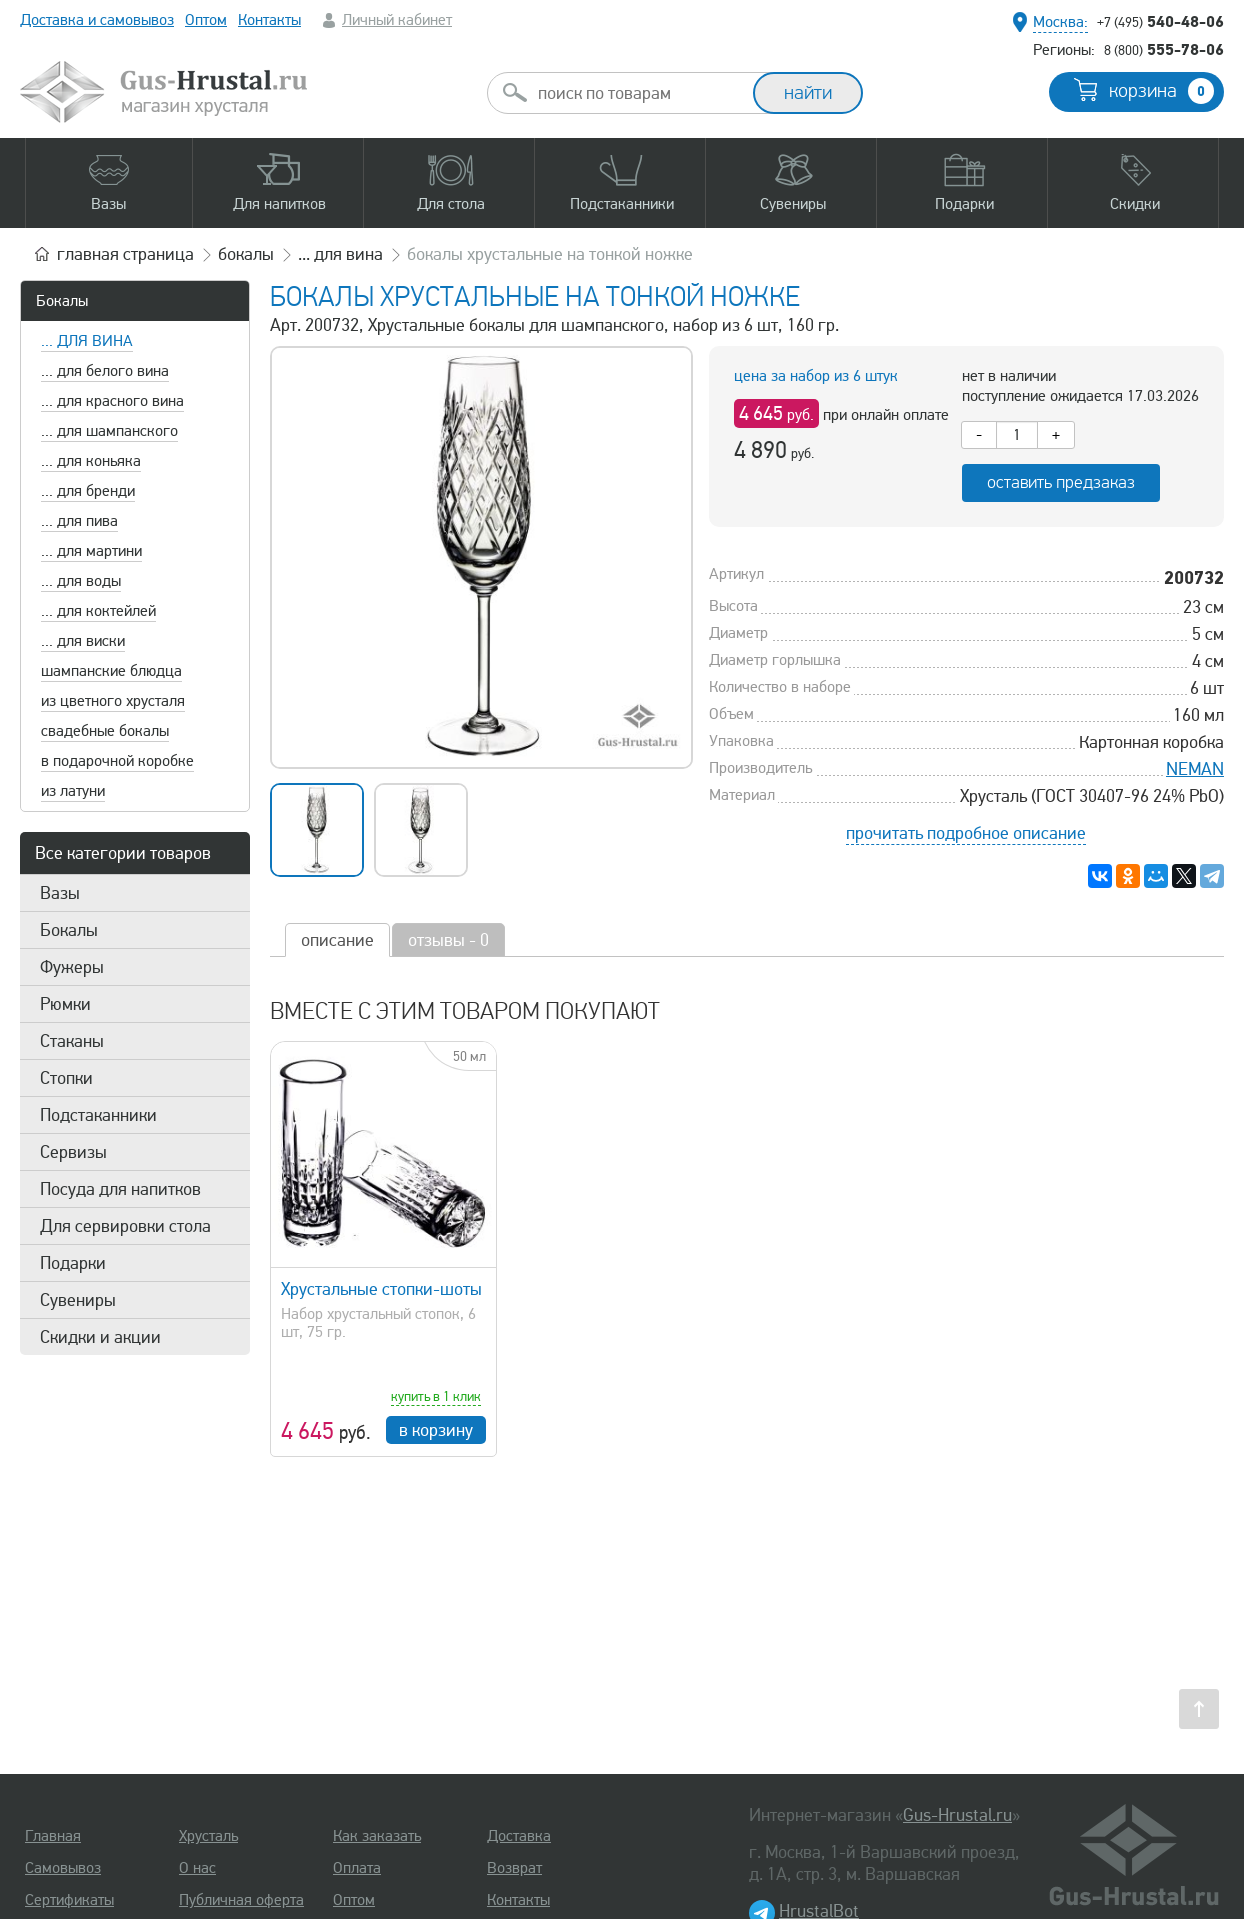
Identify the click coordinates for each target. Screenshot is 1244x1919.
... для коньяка (91, 461)
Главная (53, 1836)
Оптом (206, 20)
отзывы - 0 (448, 940)
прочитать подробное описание (966, 833)
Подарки (73, 1263)
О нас (197, 1868)
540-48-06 (1160, 21)
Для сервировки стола (125, 1226)
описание (337, 940)
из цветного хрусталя (113, 701)
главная (125, 254)
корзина (1161, 91)
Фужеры (72, 967)
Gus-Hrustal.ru (957, 1815)
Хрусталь (208, 1836)
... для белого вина (105, 371)
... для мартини (91, 551)
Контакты (269, 20)
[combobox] (638, 93)
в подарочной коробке (117, 761)
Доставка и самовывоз (97, 20)
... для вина (87, 341)
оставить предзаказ (1061, 482)
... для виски (83, 641)
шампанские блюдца (111, 671)
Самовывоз (63, 1868)
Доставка (519, 1836)
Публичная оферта (241, 1900)
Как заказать (377, 1836)
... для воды (81, 581)
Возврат (514, 1868)
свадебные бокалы (105, 731)
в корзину (436, 1430)
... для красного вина (112, 401)
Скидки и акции (100, 1337)
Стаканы (72, 1041)
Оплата (357, 1868)
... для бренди (88, 491)
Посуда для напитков (120, 1189)
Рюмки (65, 1004)
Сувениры (78, 1300)
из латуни (73, 791)
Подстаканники (98, 1115)
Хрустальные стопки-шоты (381, 1289)
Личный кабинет (397, 20)
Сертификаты (69, 1900)
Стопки (66, 1078)
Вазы (60, 893)
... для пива (79, 521)
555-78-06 (1164, 49)
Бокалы (62, 301)
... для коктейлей (98, 611)
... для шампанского (109, 431)
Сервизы (73, 1152)
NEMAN (1195, 769)
